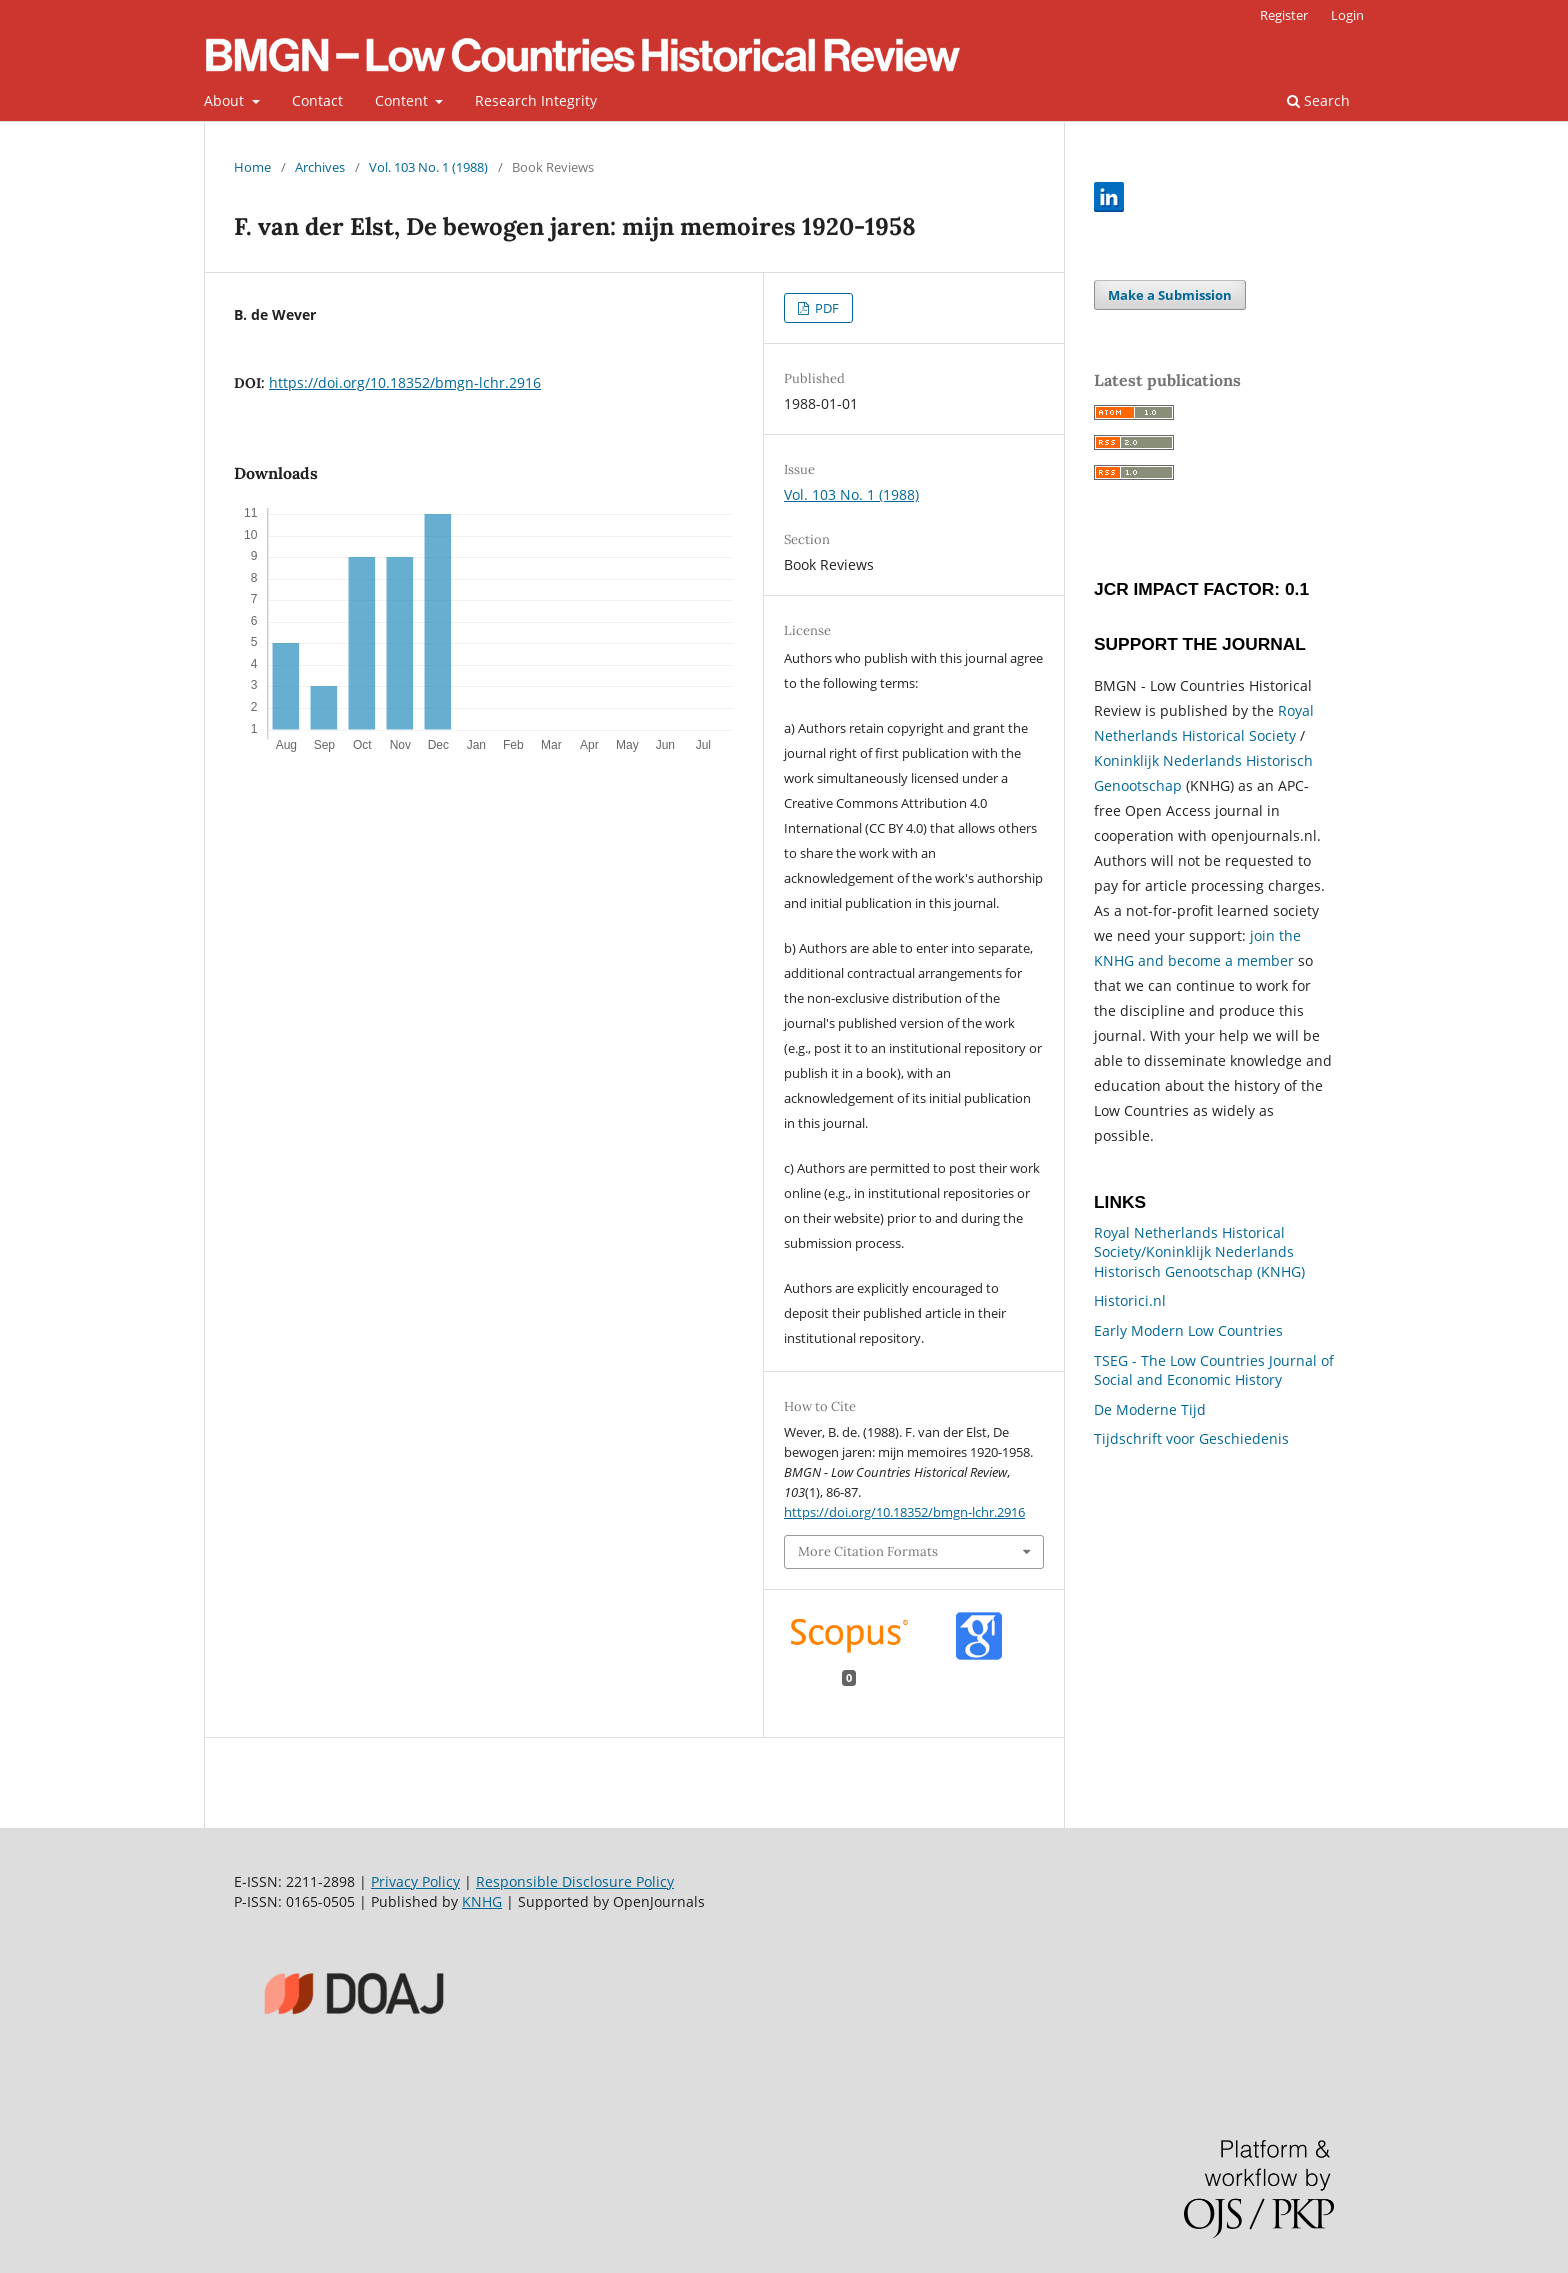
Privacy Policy (415, 1881)
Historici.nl (1130, 1300)
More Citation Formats (868, 1551)
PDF (825, 308)
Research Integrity (536, 100)
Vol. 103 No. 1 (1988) (428, 167)
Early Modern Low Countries (1188, 1330)
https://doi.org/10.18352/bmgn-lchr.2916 (405, 382)
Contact (317, 100)
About (226, 100)
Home (252, 167)
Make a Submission (1170, 295)
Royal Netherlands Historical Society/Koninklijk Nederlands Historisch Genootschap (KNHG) (1199, 1252)
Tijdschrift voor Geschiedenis (1191, 1438)
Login (1347, 15)
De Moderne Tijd (1150, 1409)
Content (403, 100)
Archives (320, 167)
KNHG (482, 1901)
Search (1318, 100)
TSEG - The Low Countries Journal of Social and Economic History (1214, 1370)
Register (1284, 15)
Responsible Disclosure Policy (575, 1881)
